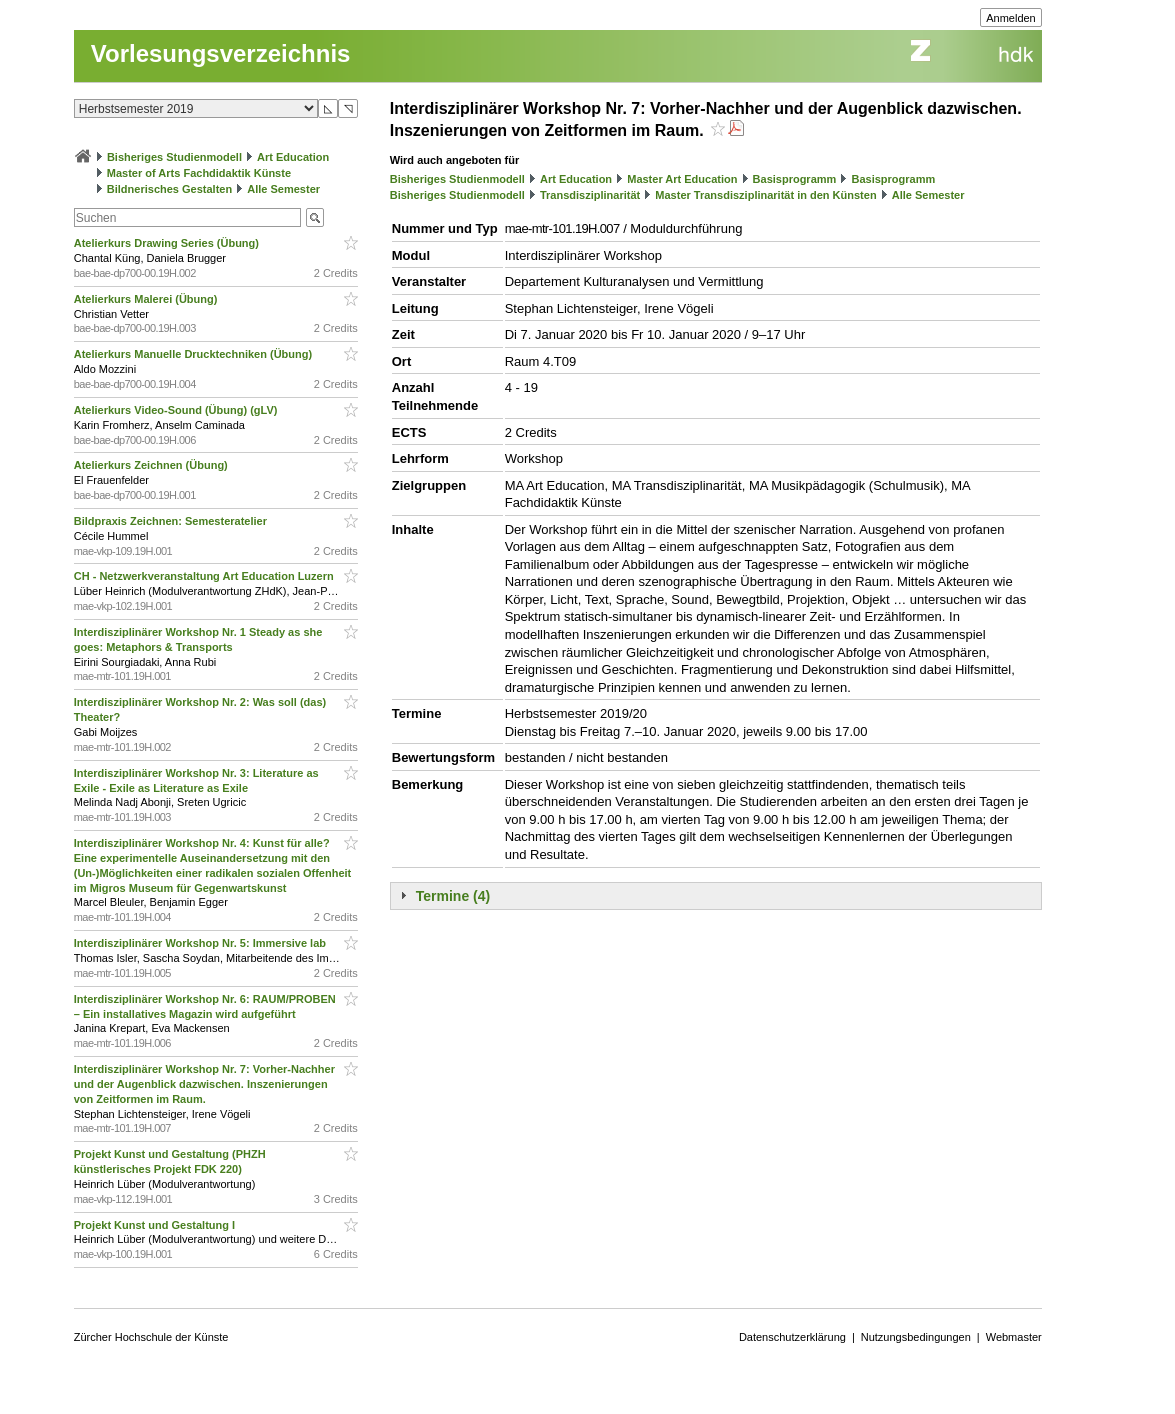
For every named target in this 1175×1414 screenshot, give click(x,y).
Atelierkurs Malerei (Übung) (147, 299)
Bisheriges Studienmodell (174, 157)
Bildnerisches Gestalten (169, 189)
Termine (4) (453, 896)
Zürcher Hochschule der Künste (151, 1337)
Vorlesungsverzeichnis (221, 53)
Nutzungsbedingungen (916, 1337)
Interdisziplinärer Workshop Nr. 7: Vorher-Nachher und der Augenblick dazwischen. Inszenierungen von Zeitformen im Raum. (204, 1084)
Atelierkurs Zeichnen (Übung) (152, 465)
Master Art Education (682, 179)
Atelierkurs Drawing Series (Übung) (168, 243)
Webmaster (1014, 1337)
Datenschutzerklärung (792, 1337)
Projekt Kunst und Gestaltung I (156, 1225)
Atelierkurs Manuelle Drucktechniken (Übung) (194, 354)
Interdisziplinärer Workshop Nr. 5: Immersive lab (201, 943)
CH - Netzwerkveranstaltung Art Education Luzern (205, 576)
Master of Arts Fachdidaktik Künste (199, 173)
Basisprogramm (795, 179)
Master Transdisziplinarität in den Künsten (765, 195)
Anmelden (1011, 18)
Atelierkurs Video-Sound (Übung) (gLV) (177, 410)
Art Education (293, 157)
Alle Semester (283, 189)
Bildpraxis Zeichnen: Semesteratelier (172, 521)
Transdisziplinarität (590, 195)
